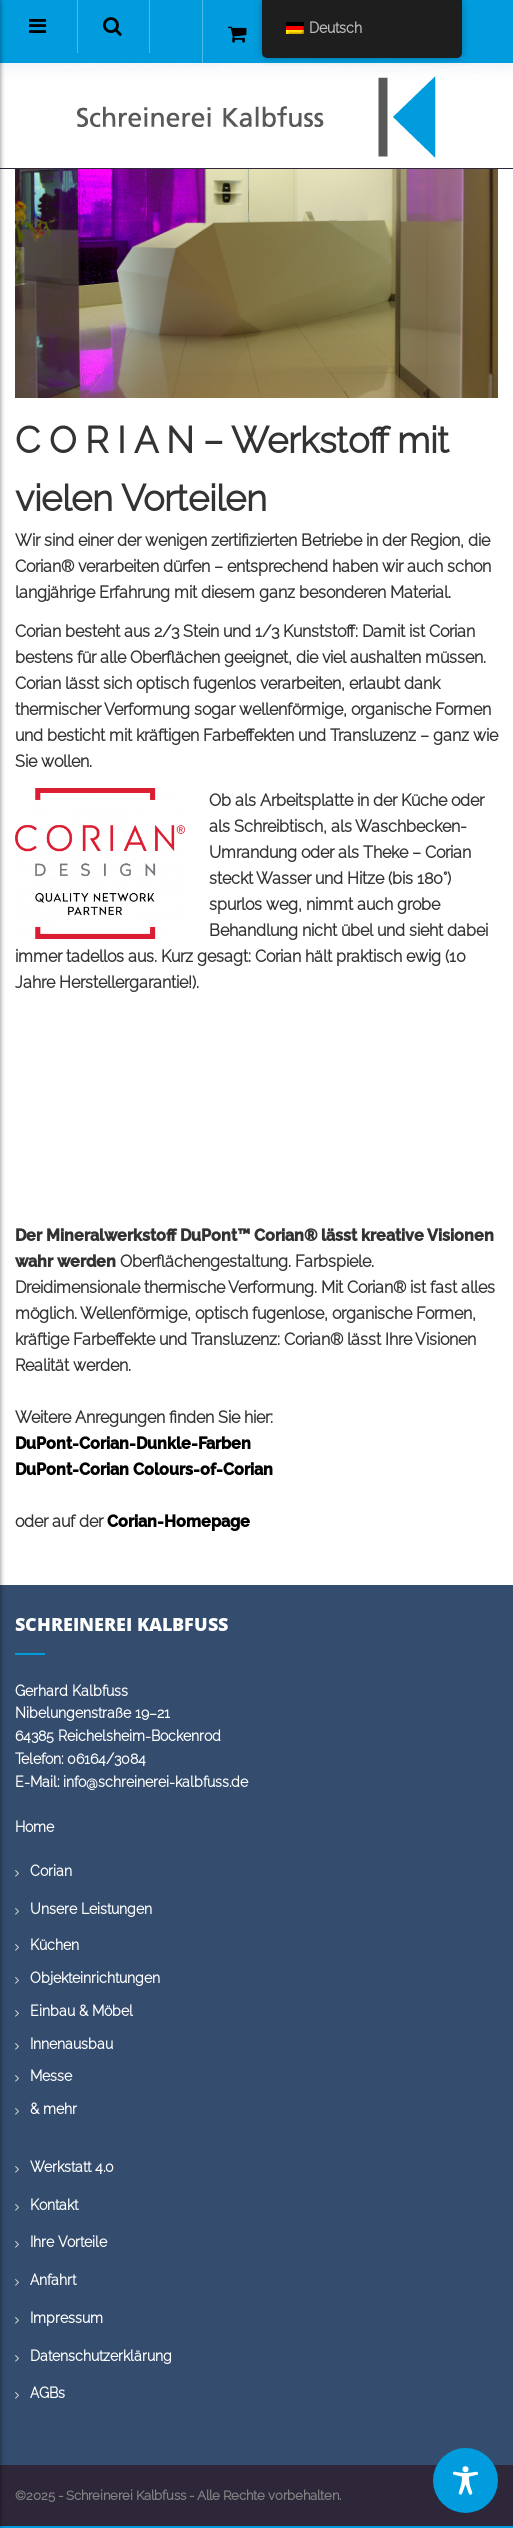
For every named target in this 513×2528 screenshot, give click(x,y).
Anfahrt (53, 2280)
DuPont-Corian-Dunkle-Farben (133, 1443)
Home (34, 1827)
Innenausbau (71, 2044)
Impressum (66, 2318)
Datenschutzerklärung (101, 2356)
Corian (51, 1871)
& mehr (53, 2109)
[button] (112, 26)
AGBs (47, 2393)
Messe (51, 2076)
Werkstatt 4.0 (72, 2167)
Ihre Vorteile (68, 2242)
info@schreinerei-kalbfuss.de (155, 1782)
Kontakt (54, 2205)
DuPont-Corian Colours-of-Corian (144, 1469)
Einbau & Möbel (81, 2011)
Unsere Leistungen (91, 1909)
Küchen (54, 1945)
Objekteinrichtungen (95, 1978)
